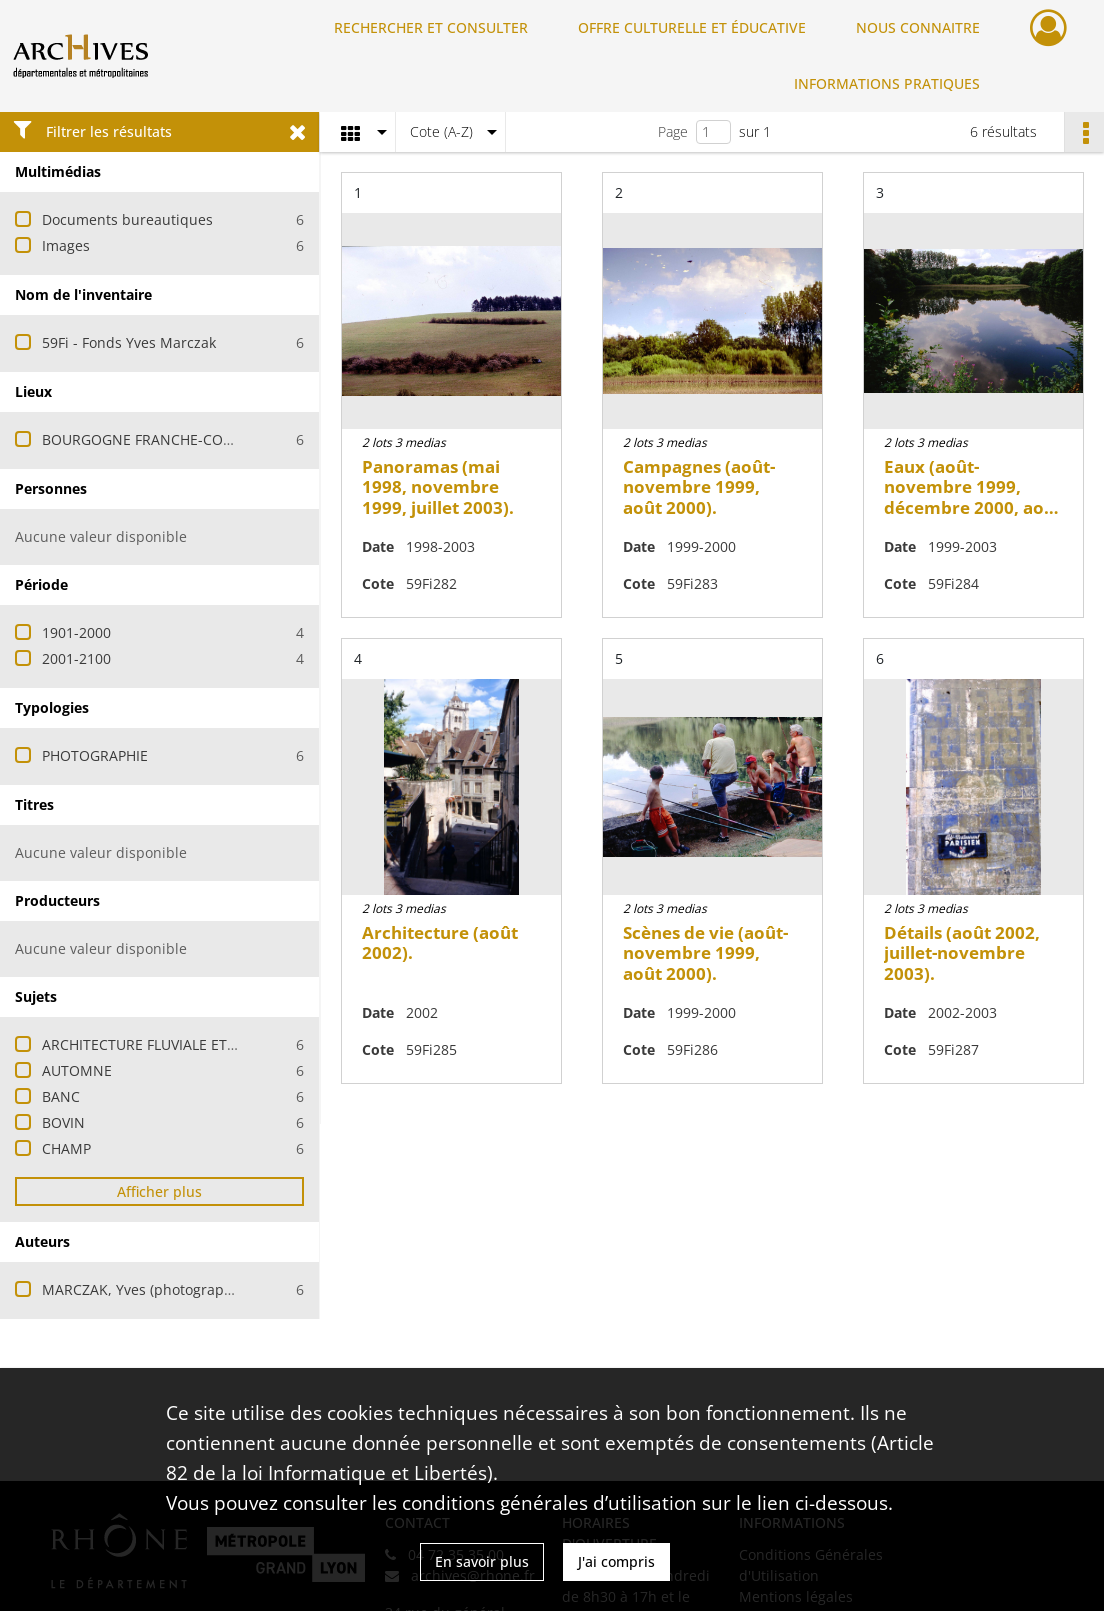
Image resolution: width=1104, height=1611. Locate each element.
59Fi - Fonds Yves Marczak (129, 342)
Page (673, 131)
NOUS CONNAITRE (918, 27)
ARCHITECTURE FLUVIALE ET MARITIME (170, 1044)
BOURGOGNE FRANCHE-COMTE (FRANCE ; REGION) (212, 439)
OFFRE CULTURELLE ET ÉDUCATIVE (692, 27)
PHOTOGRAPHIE (95, 755)
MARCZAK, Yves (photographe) (143, 1289)
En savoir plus (482, 1561)
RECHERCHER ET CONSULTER (431, 27)
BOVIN (63, 1122)
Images (66, 245)
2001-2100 (76, 658)
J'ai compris (616, 1561)
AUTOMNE (77, 1070)
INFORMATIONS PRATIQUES (887, 83)
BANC (61, 1096)
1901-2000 (76, 632)
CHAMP (66, 1148)
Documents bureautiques (127, 219)
